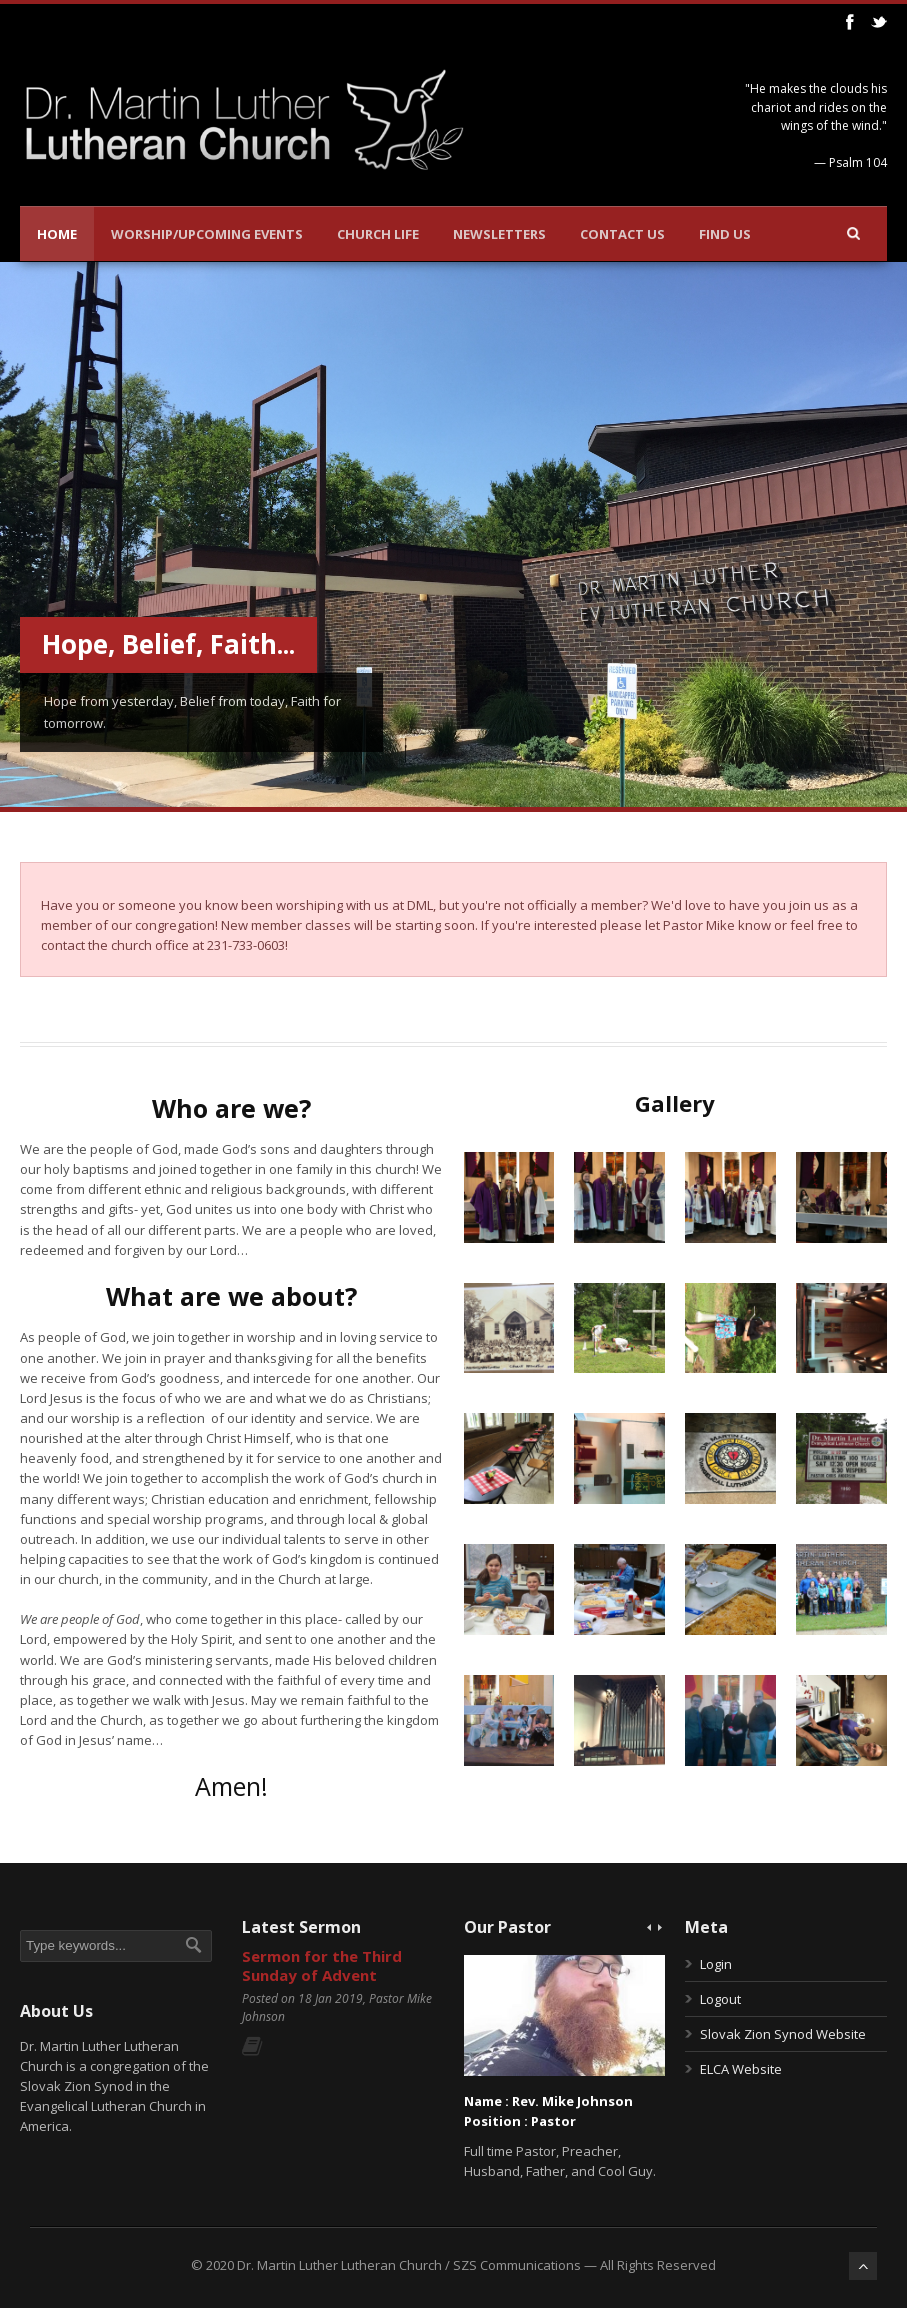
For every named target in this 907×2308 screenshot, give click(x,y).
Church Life (378, 234)
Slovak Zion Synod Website (783, 2034)
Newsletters (499, 234)
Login (716, 1964)
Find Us (725, 234)
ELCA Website (741, 2069)
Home (57, 234)
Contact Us (622, 234)
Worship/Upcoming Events (207, 234)
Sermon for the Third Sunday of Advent (322, 1966)
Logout (720, 1999)
